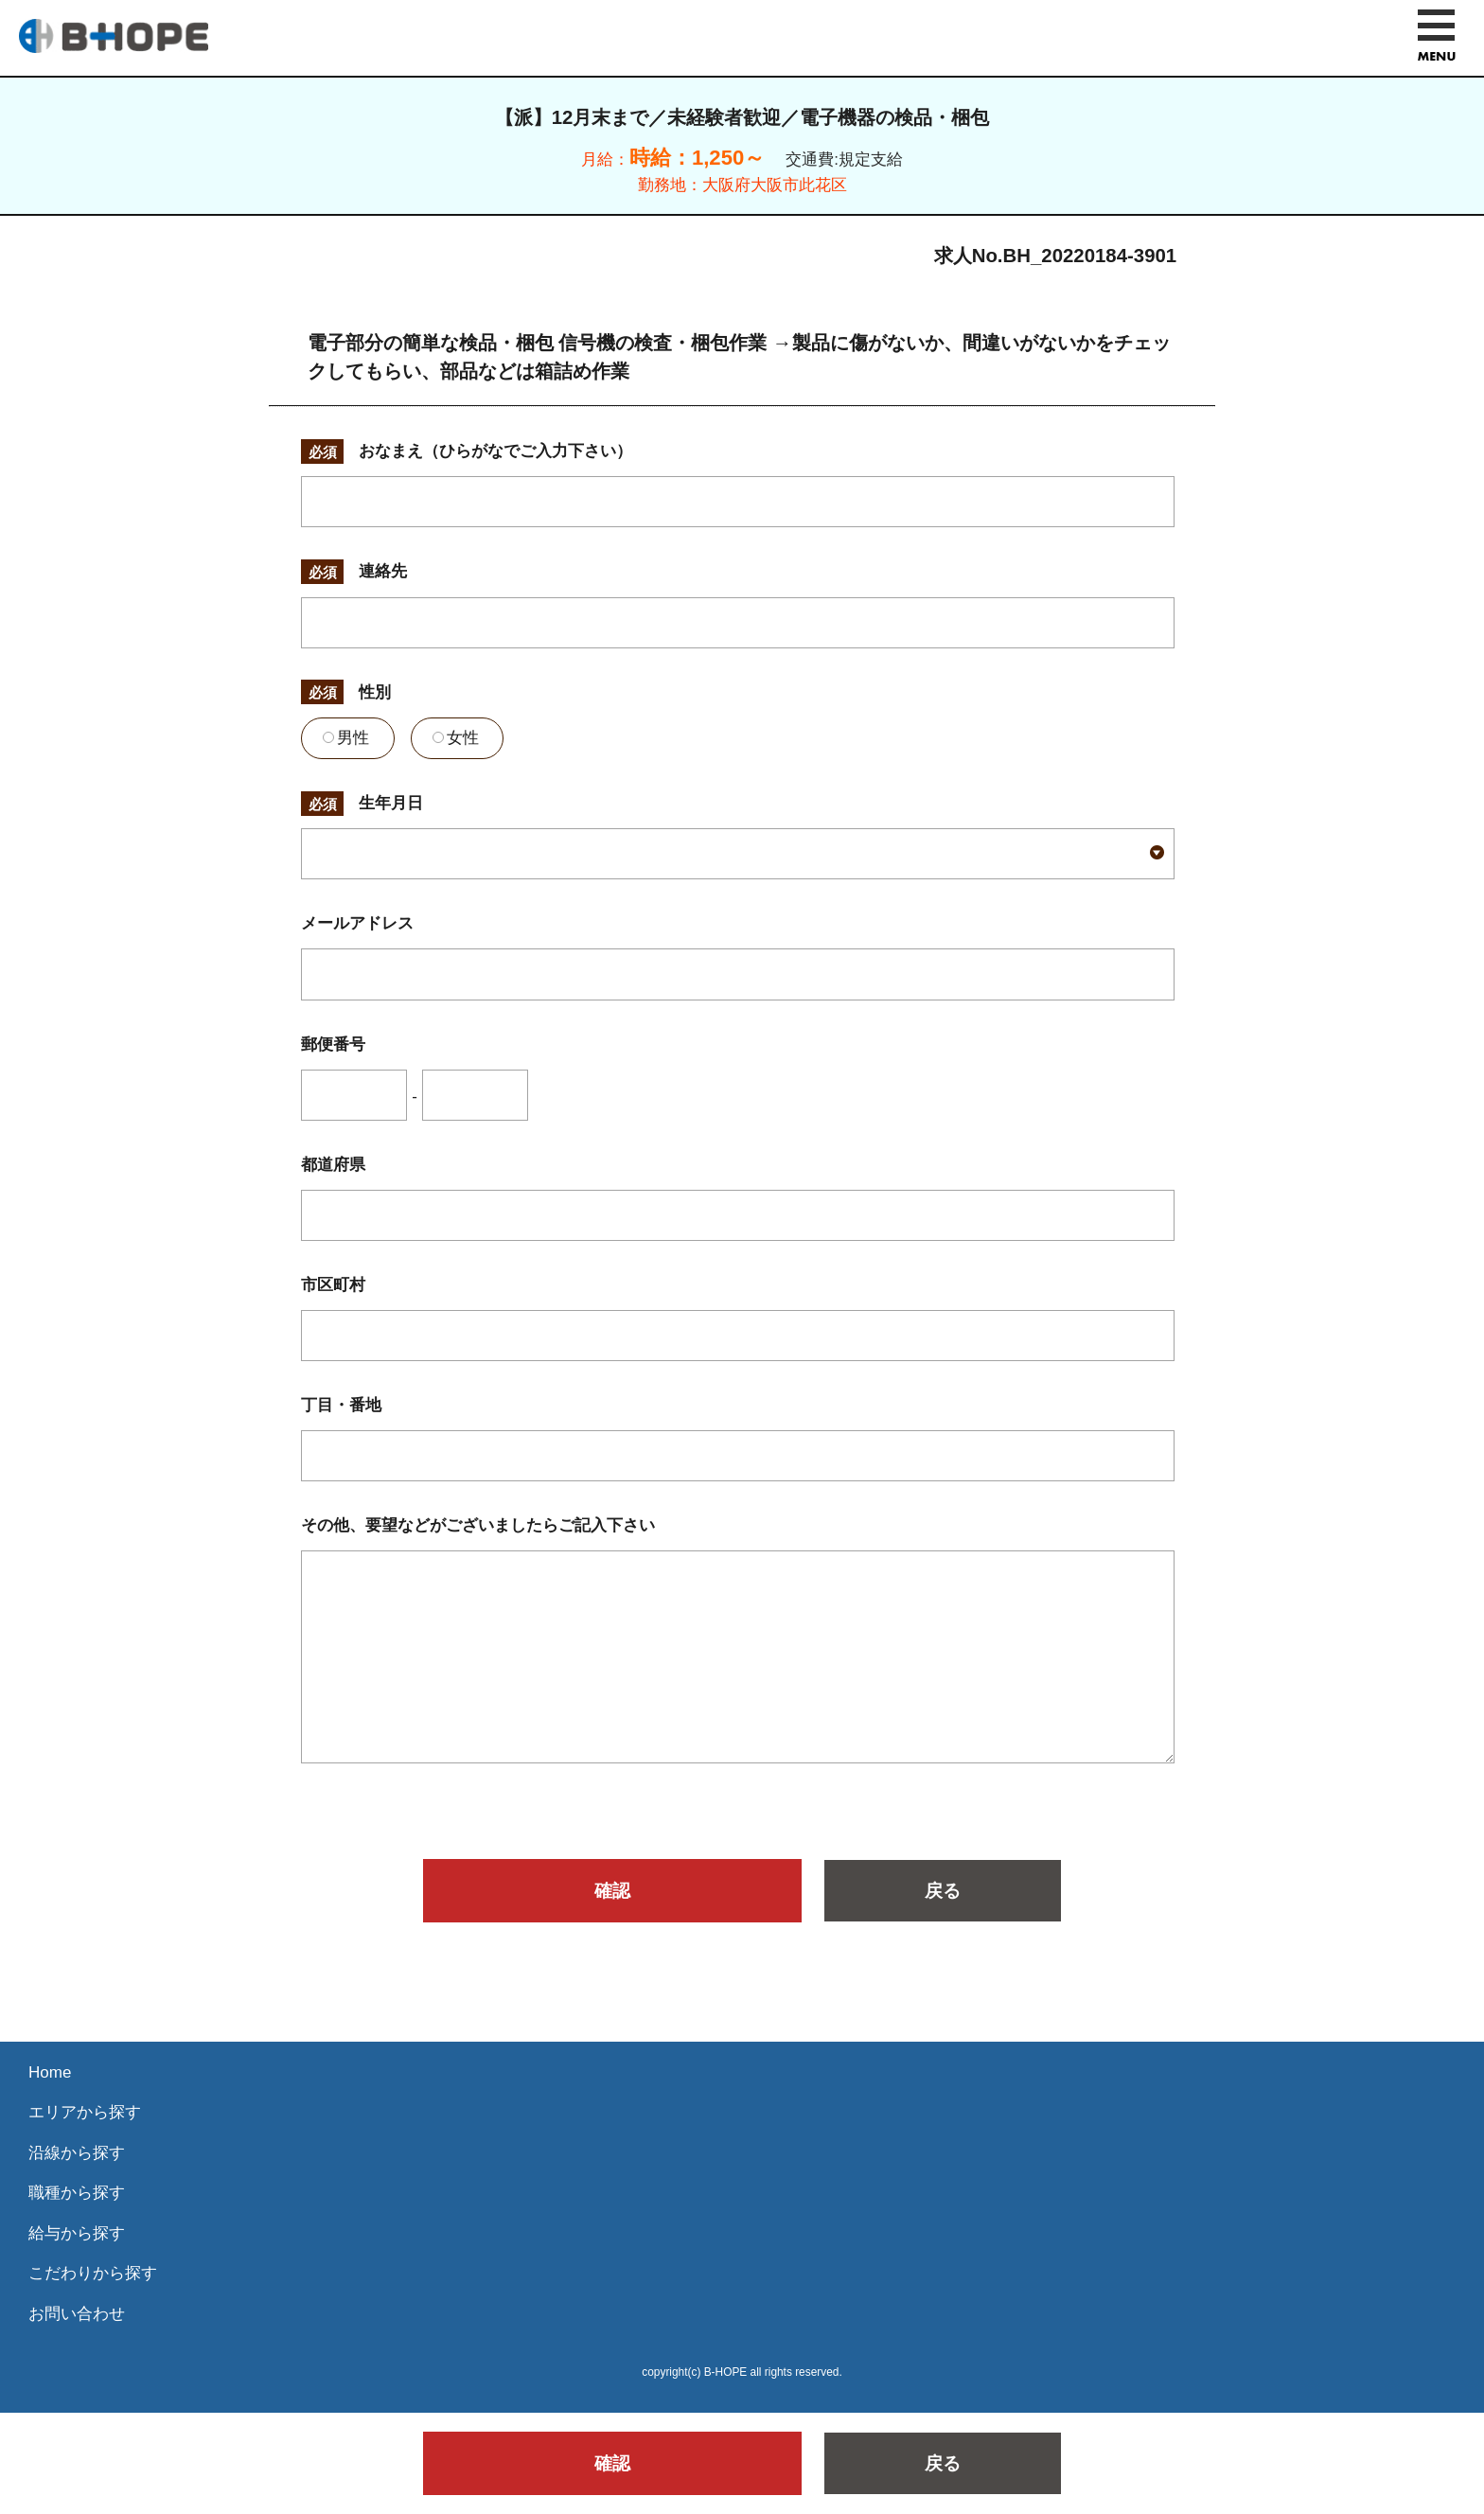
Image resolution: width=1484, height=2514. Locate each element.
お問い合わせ (76, 2314)
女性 (456, 738)
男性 (346, 738)
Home (49, 2072)
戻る (943, 1891)
